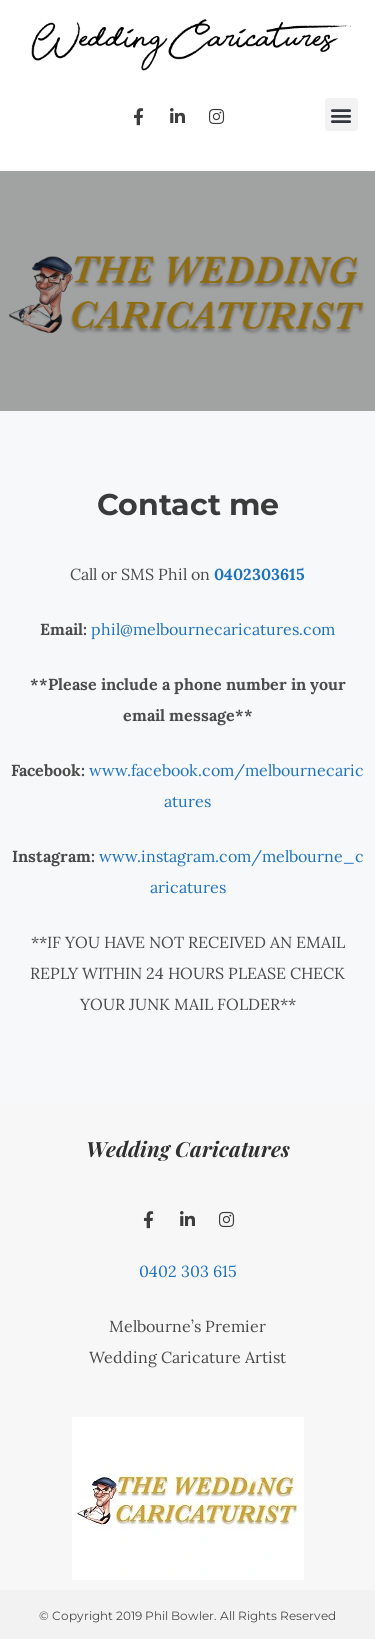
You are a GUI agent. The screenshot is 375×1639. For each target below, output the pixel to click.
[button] (341, 114)
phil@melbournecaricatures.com (213, 629)
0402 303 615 (188, 1271)
